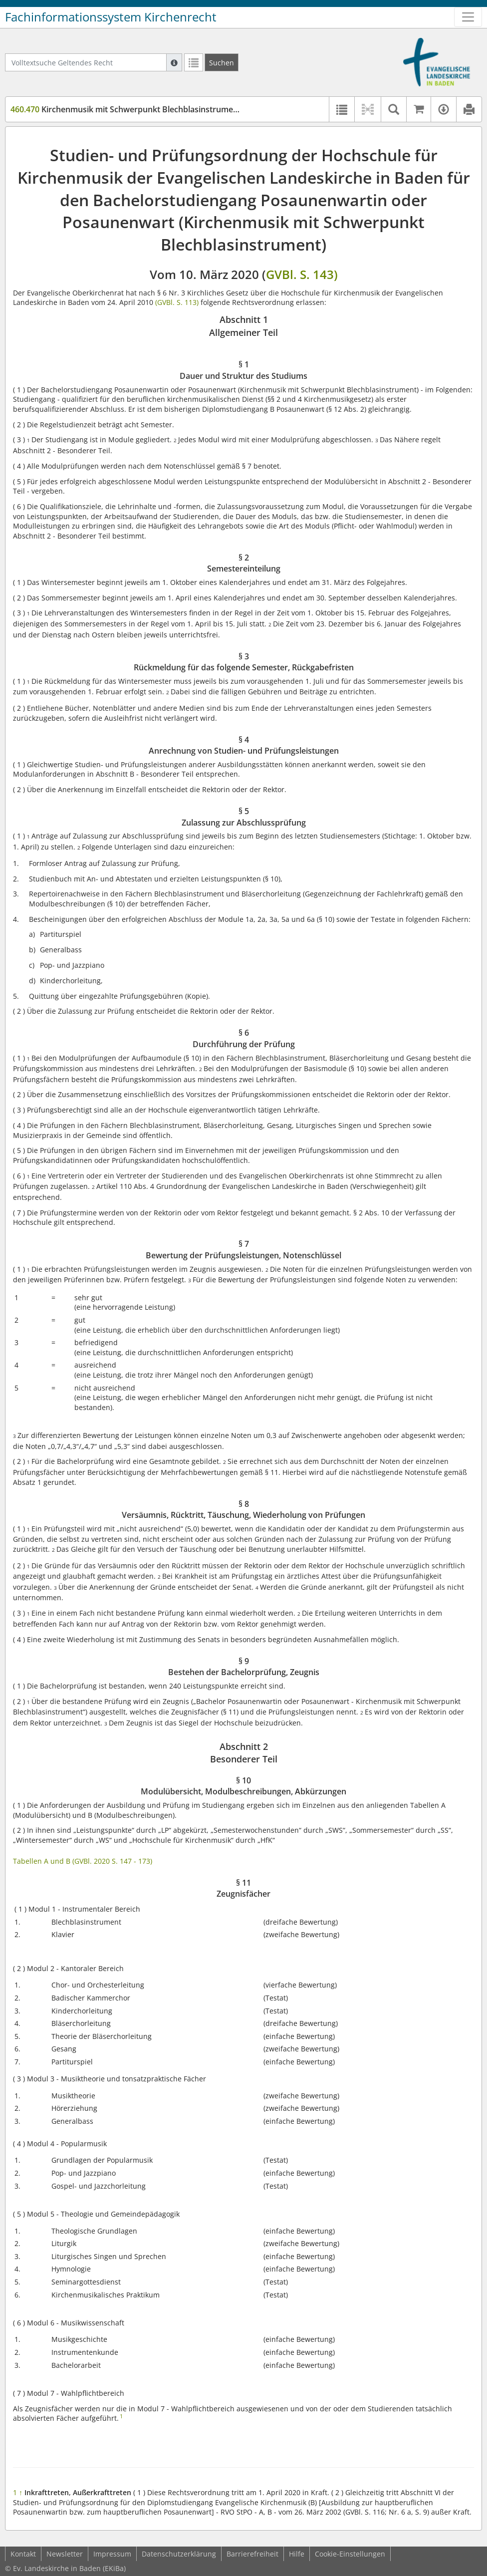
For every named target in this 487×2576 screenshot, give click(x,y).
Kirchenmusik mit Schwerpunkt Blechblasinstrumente (127, 109)
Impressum (112, 2554)
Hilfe (296, 2554)
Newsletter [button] (64, 2554)
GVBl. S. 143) (302, 274)
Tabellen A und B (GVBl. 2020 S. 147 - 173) (82, 1861)
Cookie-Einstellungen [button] (350, 2554)
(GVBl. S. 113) (177, 302)
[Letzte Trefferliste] (193, 62)
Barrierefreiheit (252, 2554)
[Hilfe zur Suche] (174, 62)
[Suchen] (222, 62)
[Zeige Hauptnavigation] (468, 17)
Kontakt (23, 2554)
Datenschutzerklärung (179, 2554)
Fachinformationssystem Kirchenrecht (111, 16)
